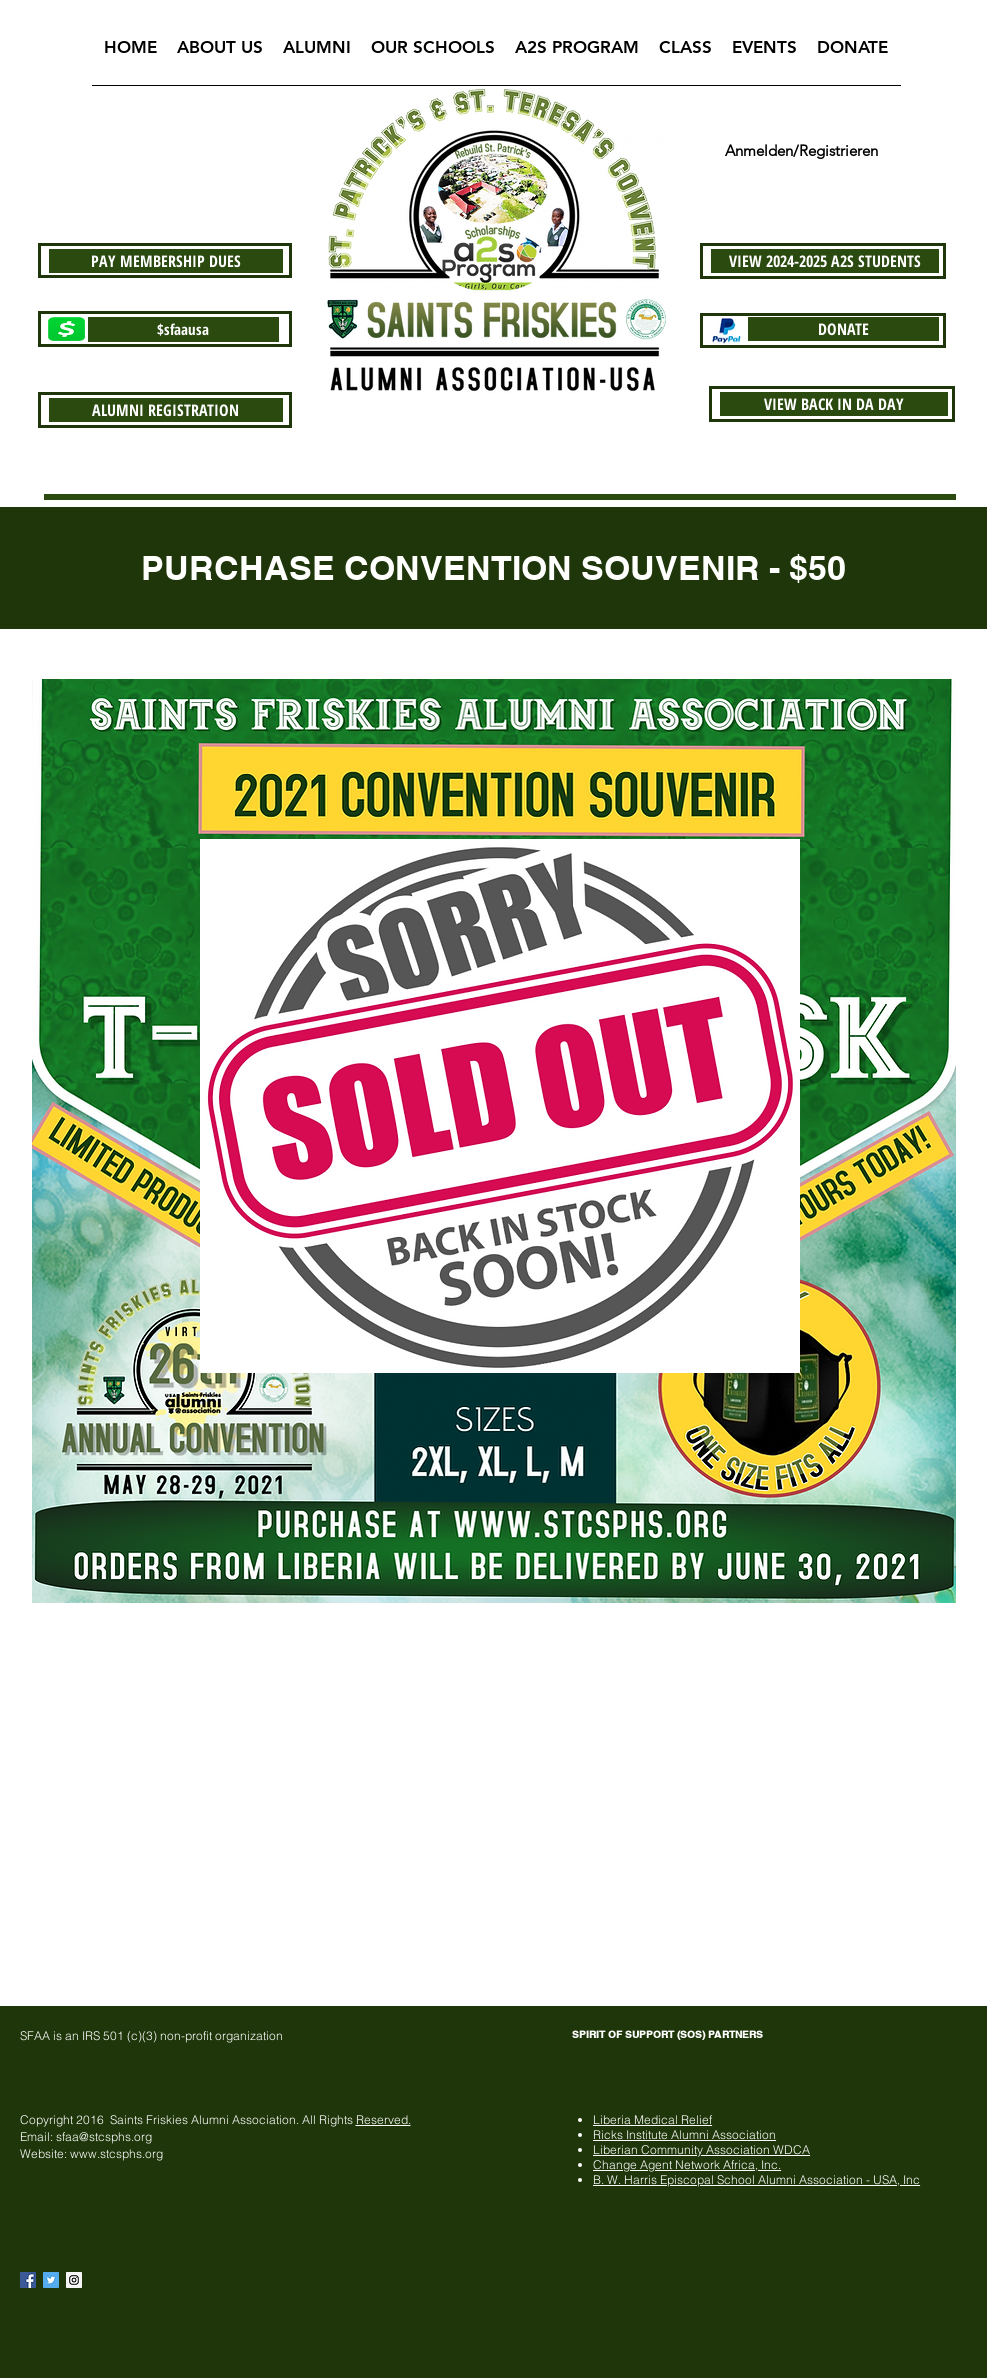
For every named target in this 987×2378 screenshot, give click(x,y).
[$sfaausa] (183, 329)
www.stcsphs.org (116, 2153)
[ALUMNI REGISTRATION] (166, 410)
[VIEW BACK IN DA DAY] (834, 404)
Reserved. (383, 2119)
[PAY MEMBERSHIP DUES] (166, 261)
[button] (220, 53)
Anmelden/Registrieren (801, 150)
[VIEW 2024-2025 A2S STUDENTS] (825, 261)
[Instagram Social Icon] (74, 2280)
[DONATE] (843, 329)
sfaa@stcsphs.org (104, 2136)
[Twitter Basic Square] (51, 2280)
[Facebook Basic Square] (28, 2280)
